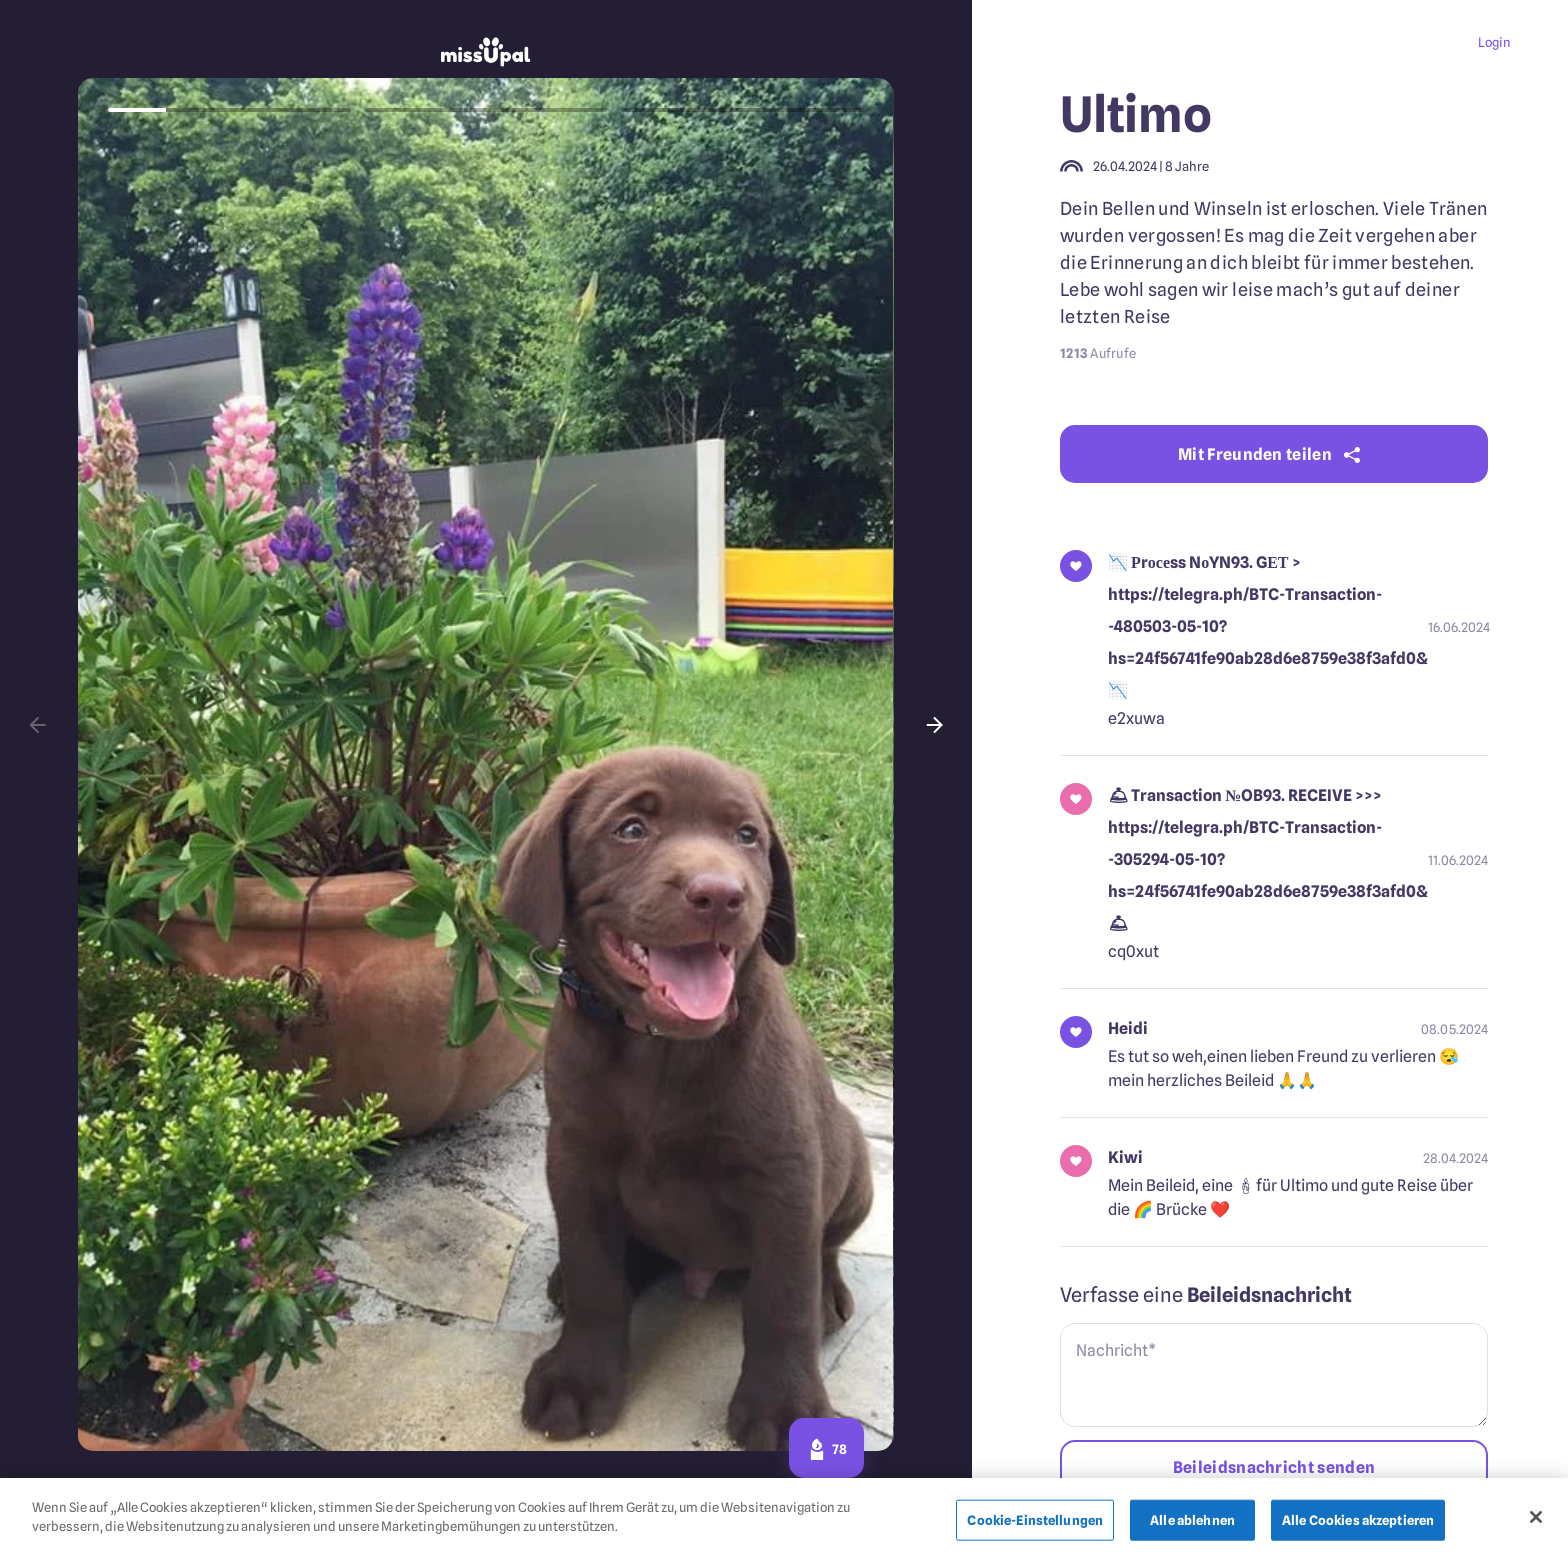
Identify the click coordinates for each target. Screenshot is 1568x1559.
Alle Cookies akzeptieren (1358, 1523)
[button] (38, 725)
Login (1494, 42)
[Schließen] (1536, 1520)
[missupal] (486, 54)
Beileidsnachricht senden (1274, 1467)
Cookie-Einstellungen (1035, 1523)
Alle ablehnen (1192, 1523)
